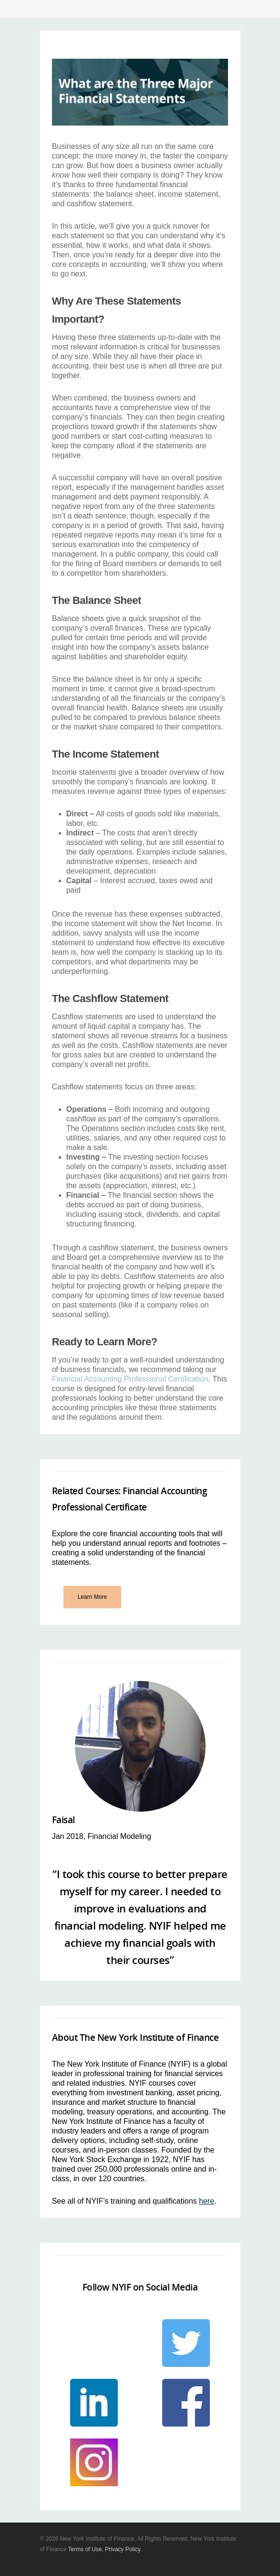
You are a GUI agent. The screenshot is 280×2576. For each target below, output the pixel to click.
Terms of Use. (86, 2549)
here (206, 2201)
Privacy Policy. (123, 2549)
